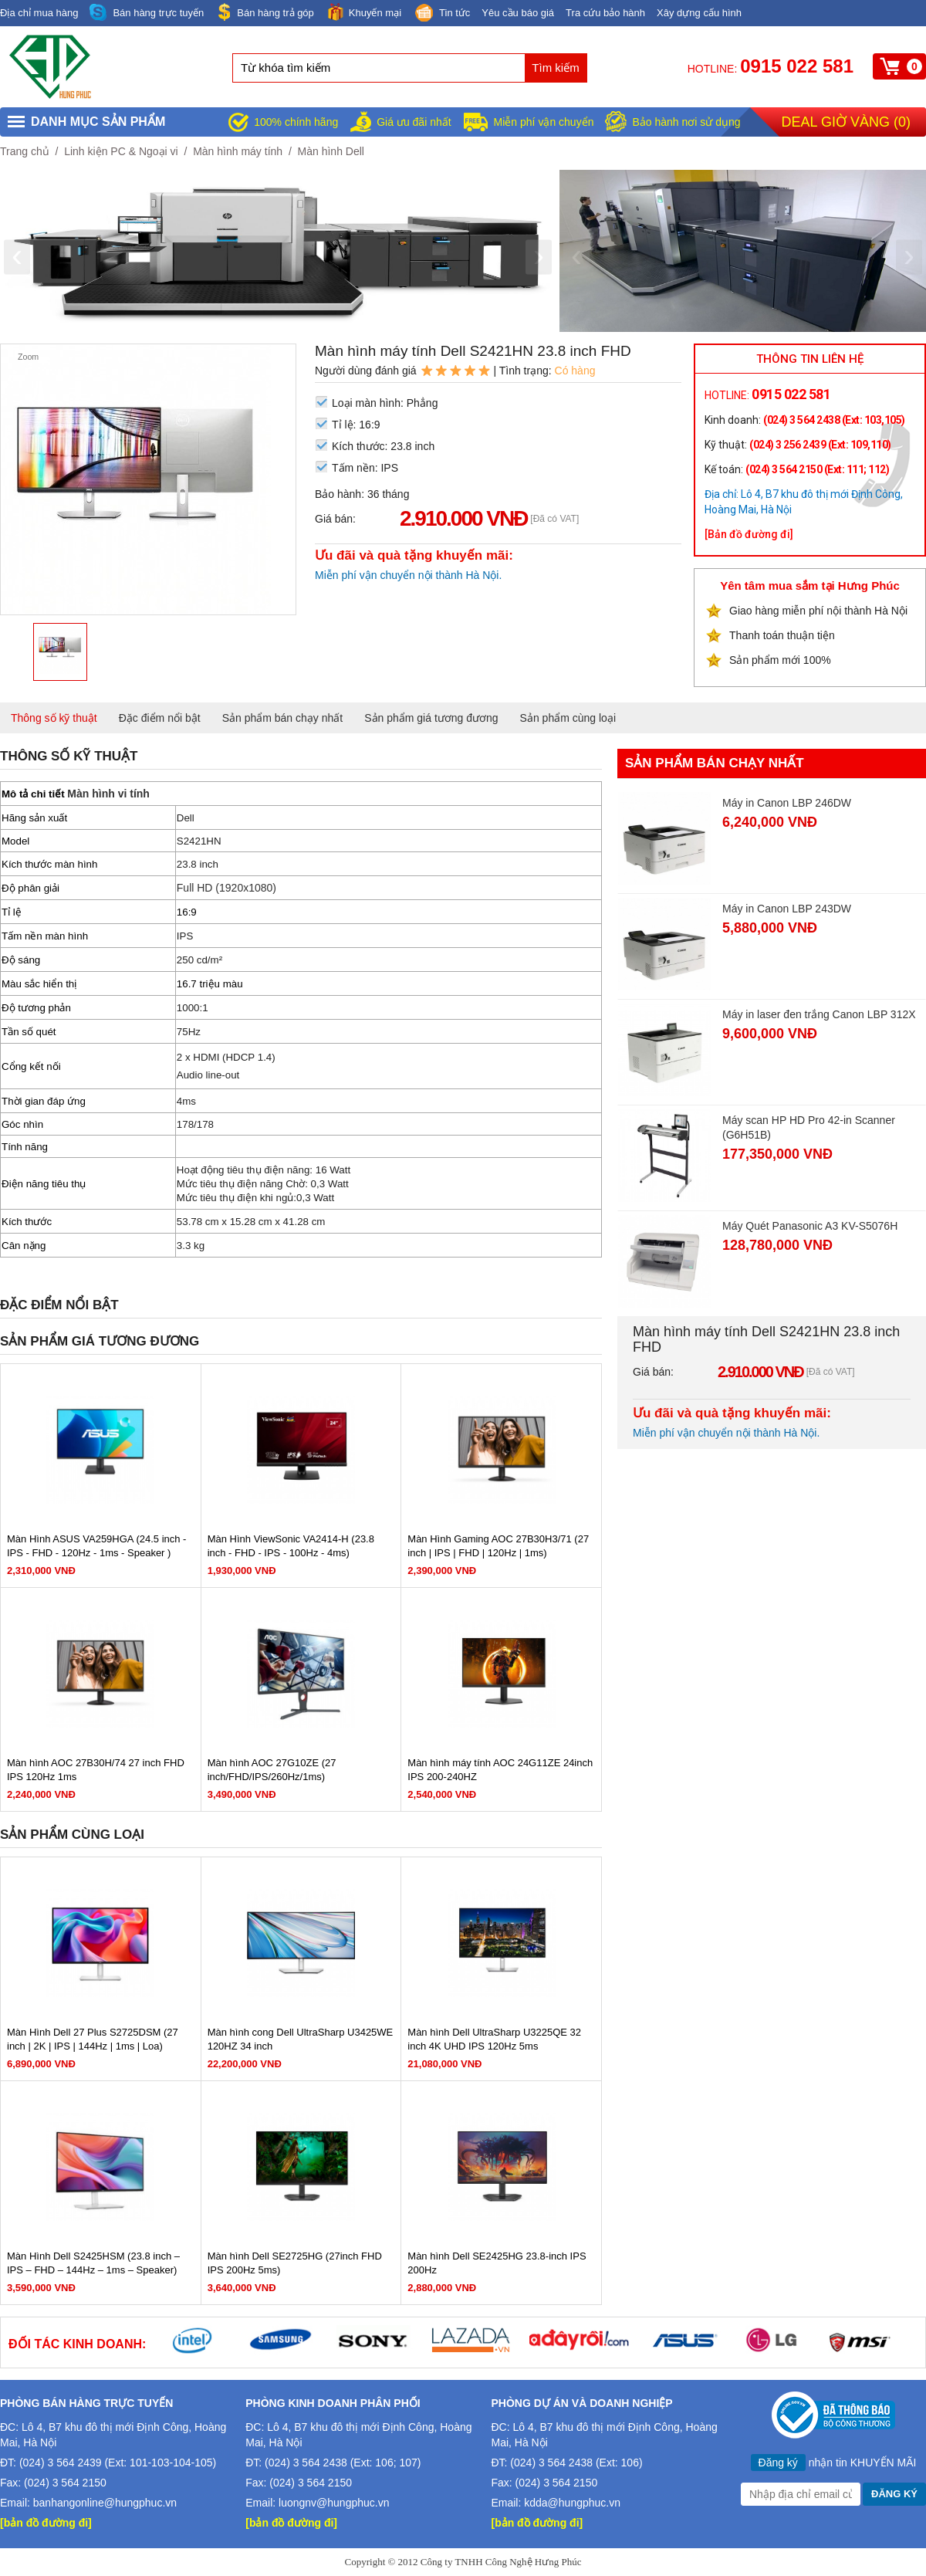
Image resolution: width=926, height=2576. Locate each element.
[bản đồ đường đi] (46, 2523)
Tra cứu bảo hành (605, 13)
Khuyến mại (363, 12)
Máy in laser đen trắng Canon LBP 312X (819, 1014)
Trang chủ (24, 151)
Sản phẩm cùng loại (568, 718)
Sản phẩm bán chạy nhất (282, 718)
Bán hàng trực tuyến (147, 13)
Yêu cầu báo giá (518, 13)
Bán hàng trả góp (264, 12)
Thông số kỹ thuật (54, 718)
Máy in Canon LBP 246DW (786, 803)
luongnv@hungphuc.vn (334, 2502)
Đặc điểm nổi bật (160, 718)
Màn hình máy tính (237, 151)
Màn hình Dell (331, 151)
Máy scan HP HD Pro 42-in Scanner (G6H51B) (808, 1127)
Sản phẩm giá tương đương (431, 718)
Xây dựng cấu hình (699, 13)
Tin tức (441, 14)
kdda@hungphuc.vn (572, 2502)
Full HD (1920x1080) (226, 888)
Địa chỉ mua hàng (39, 13)
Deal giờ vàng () (846, 122)
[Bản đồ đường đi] (749, 534)
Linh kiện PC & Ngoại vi (121, 151)
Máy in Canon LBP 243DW (786, 908)
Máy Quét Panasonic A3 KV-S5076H (809, 1226)
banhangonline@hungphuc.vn (105, 2502)
